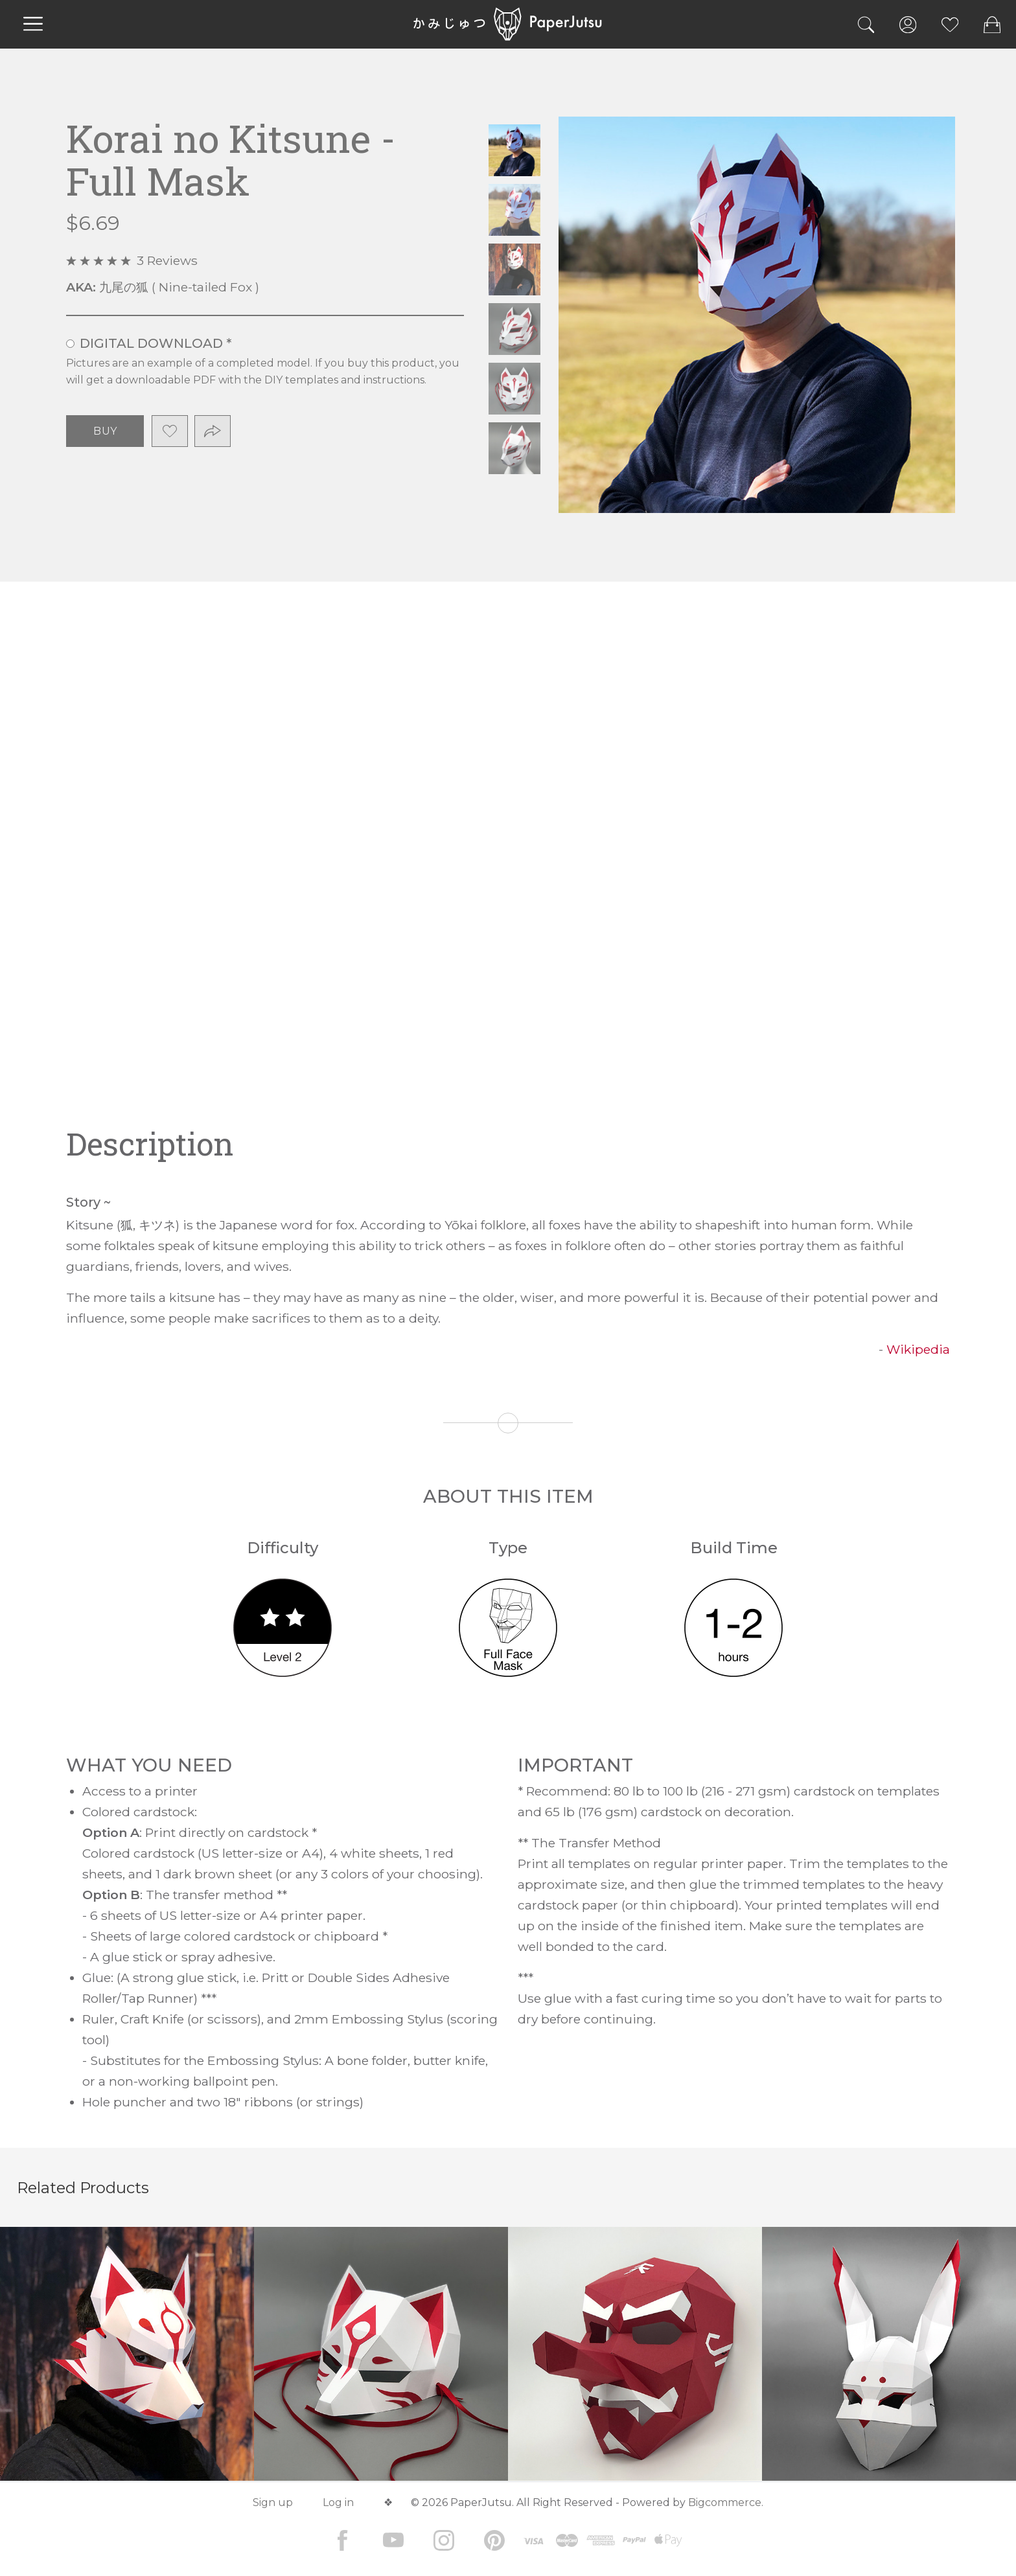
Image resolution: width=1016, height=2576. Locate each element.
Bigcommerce (724, 2502)
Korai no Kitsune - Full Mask (514, 150)
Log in (338, 2502)
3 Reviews (167, 260)
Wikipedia (918, 1349)
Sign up (273, 2502)
